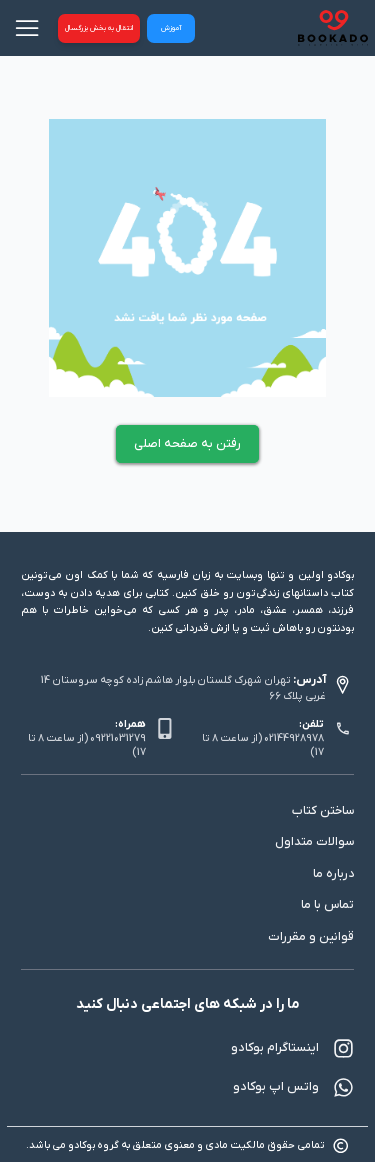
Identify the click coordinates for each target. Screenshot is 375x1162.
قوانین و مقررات (311, 937)
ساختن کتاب (323, 811)
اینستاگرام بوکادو (292, 1048)
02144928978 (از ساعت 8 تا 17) (263, 745)
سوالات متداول (314, 842)
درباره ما (333, 874)
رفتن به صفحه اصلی (187, 444)
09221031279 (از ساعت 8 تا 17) (87, 745)
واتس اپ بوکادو (293, 1087)
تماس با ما (327, 905)
